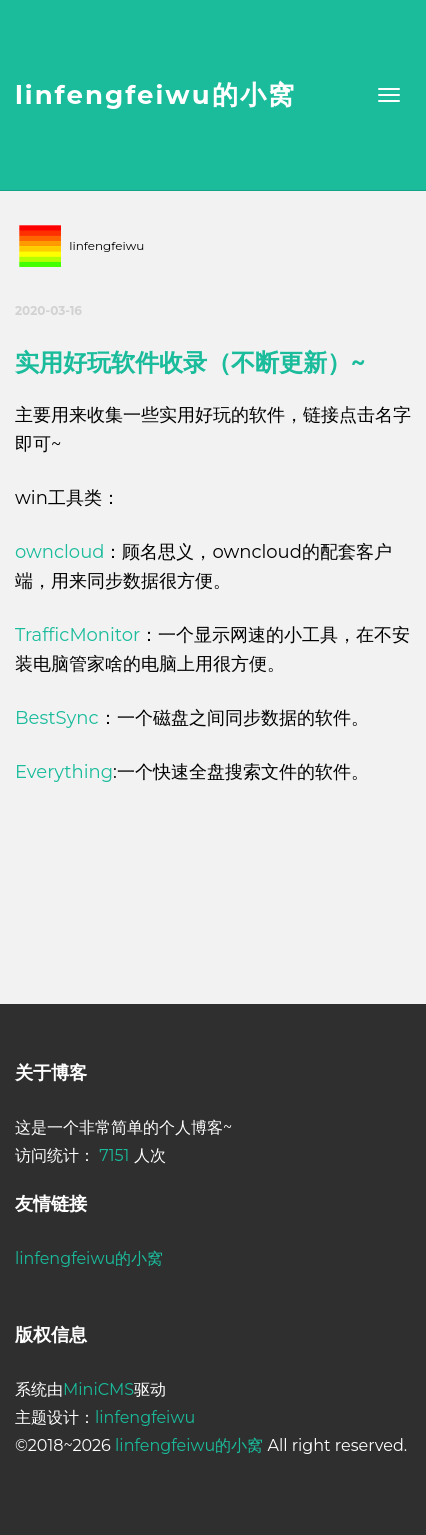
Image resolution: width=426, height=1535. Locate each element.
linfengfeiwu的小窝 (155, 95)
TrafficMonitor (77, 635)
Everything (64, 772)
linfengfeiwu (145, 1417)
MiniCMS (98, 1389)
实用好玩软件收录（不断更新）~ (190, 362)
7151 (114, 1155)
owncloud (59, 552)
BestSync (57, 718)
